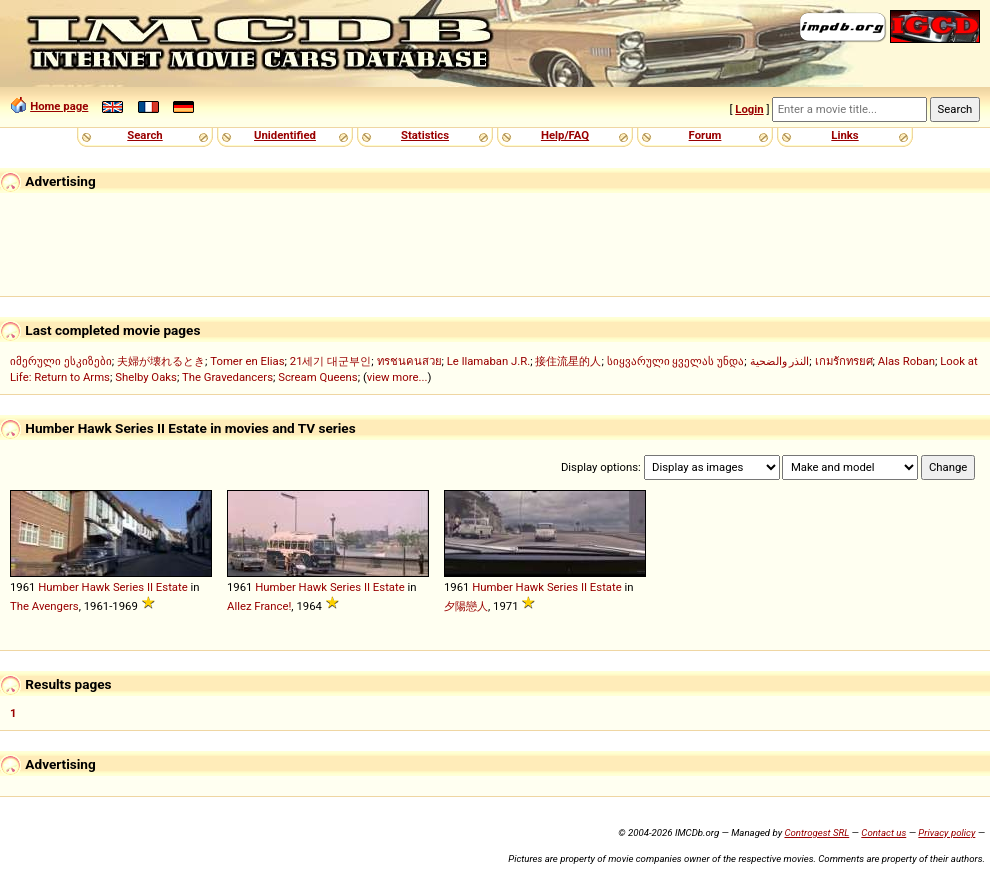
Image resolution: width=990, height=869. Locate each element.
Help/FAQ (565, 135)
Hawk (96, 587)
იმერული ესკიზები (61, 361)
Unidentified (285, 135)
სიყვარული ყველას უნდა (676, 361)
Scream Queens (317, 377)
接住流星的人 (568, 361)
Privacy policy (946, 832)
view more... (397, 377)
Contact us (883, 832)
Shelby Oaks (146, 377)
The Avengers (44, 606)
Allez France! (259, 606)
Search (144, 135)
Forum (705, 135)
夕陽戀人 (466, 606)
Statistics (425, 135)
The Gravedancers (227, 377)
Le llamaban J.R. (488, 361)
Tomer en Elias (247, 361)
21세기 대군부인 (331, 361)
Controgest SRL (816, 832)
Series (128, 587)
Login (749, 109)
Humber (58, 587)
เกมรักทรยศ (844, 361)
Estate (172, 587)
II (150, 587)
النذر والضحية (780, 361)
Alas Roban (906, 361)
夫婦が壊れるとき (161, 361)
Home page (59, 106)
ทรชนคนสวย (409, 361)
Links (844, 135)
